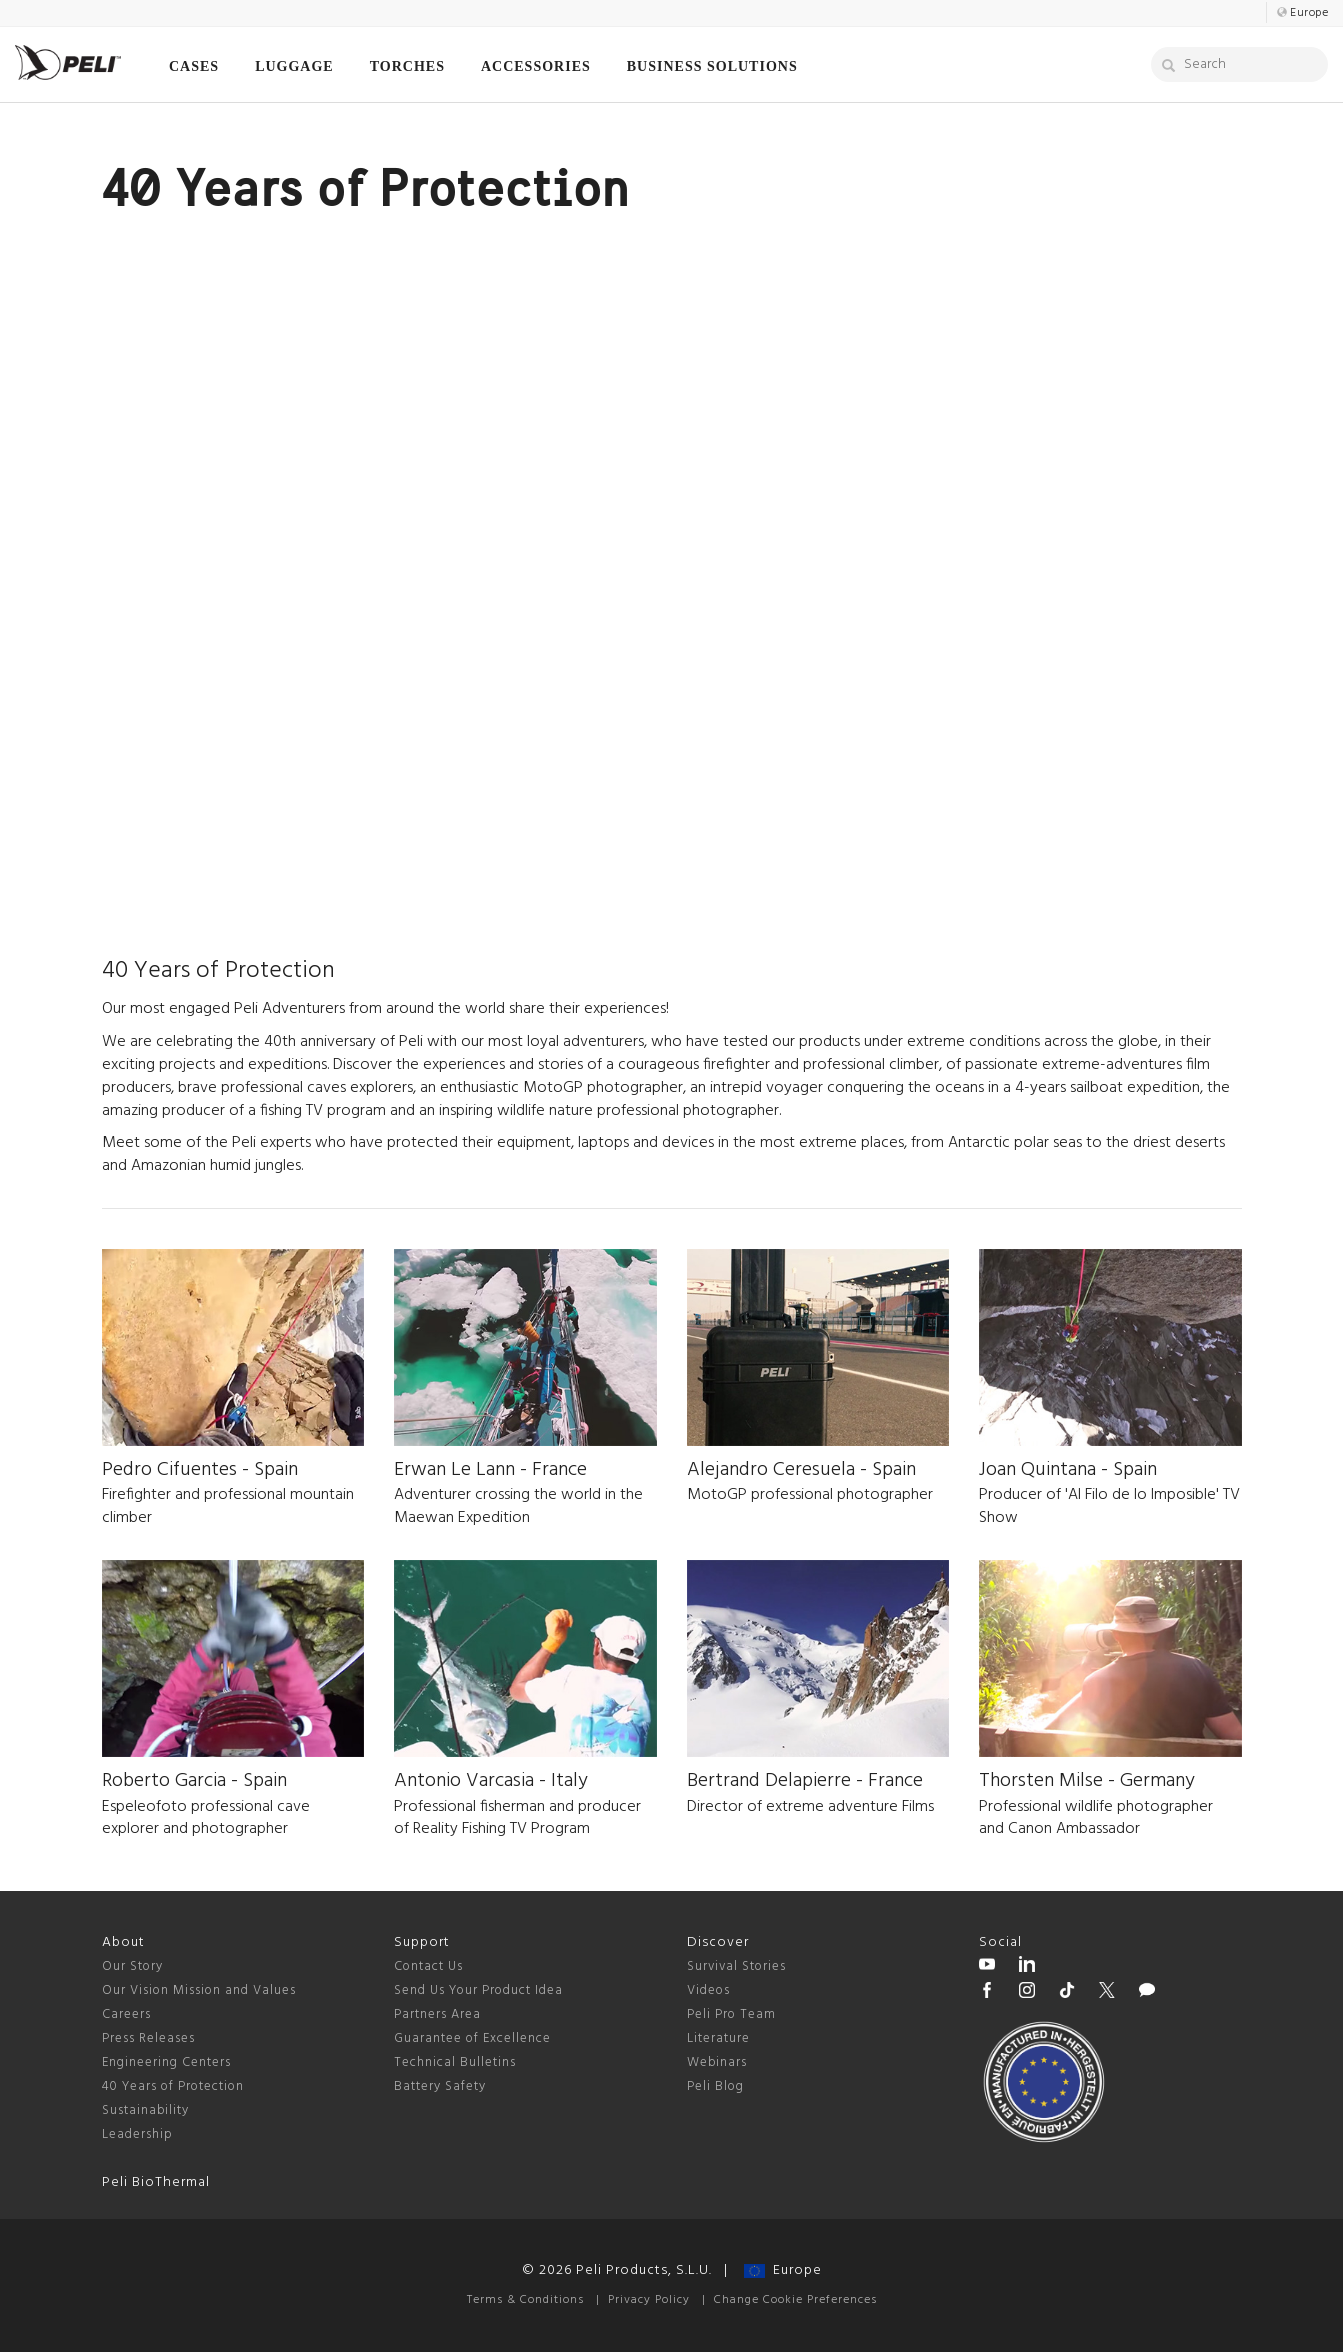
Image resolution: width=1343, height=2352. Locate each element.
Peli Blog (715, 2086)
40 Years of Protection (173, 2086)
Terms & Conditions (525, 2300)
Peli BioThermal (156, 2182)
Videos (708, 1990)
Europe (783, 2270)
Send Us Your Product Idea (478, 1990)
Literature (718, 2038)
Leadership (137, 2134)
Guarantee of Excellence (472, 2038)
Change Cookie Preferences (795, 2300)
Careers (126, 2014)
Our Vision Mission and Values (199, 1990)
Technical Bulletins (455, 2062)
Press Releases (148, 2038)
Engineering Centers (166, 2062)
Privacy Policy (649, 2300)
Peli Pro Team (731, 2014)
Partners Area (437, 2014)
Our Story (132, 1966)
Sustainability (145, 2110)
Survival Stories (736, 1966)
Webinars (717, 2062)
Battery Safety (440, 2086)
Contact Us (428, 1966)
